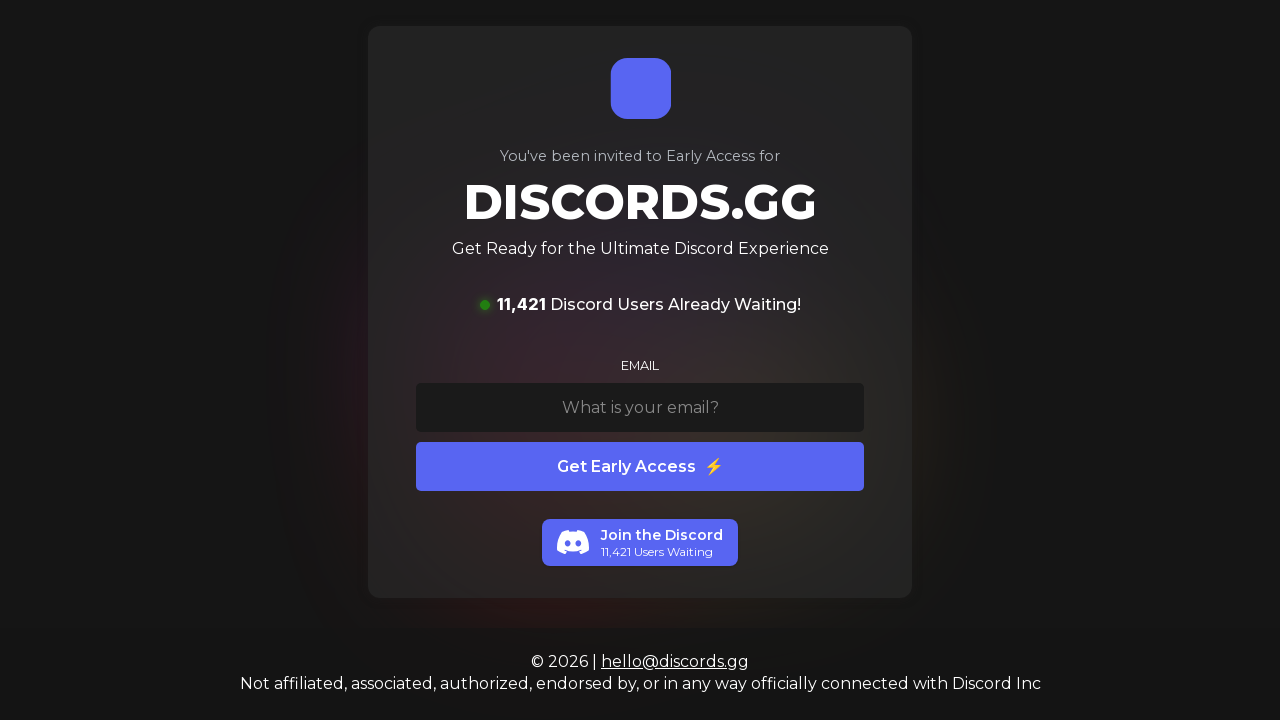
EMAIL (640, 365)
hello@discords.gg (675, 661)
